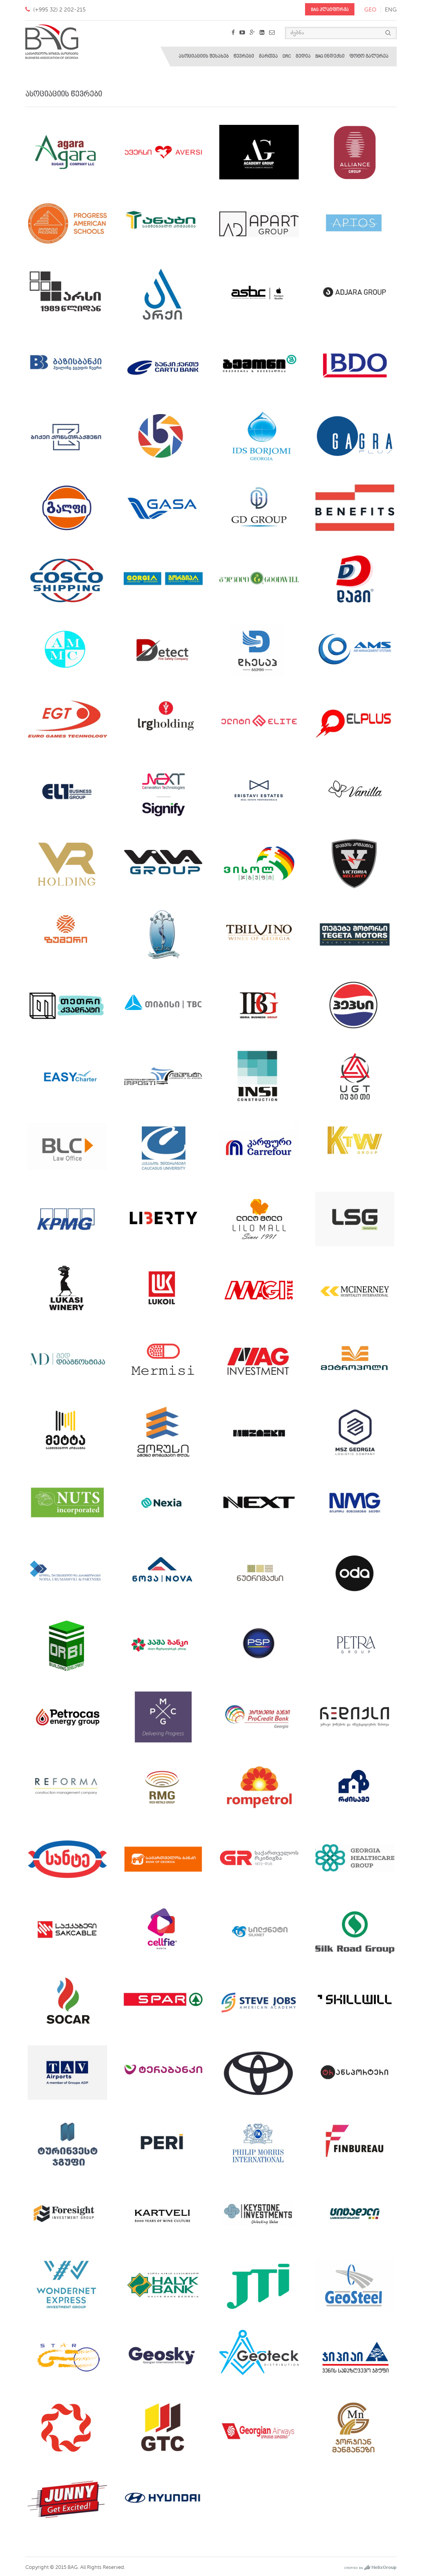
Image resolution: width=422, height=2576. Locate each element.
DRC (287, 56)
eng (391, 10)
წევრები (244, 56)
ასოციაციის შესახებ (204, 56)
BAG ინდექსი (330, 56)
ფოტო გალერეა (368, 56)
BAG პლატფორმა (330, 9)
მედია (303, 56)
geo (370, 10)
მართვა (268, 56)
